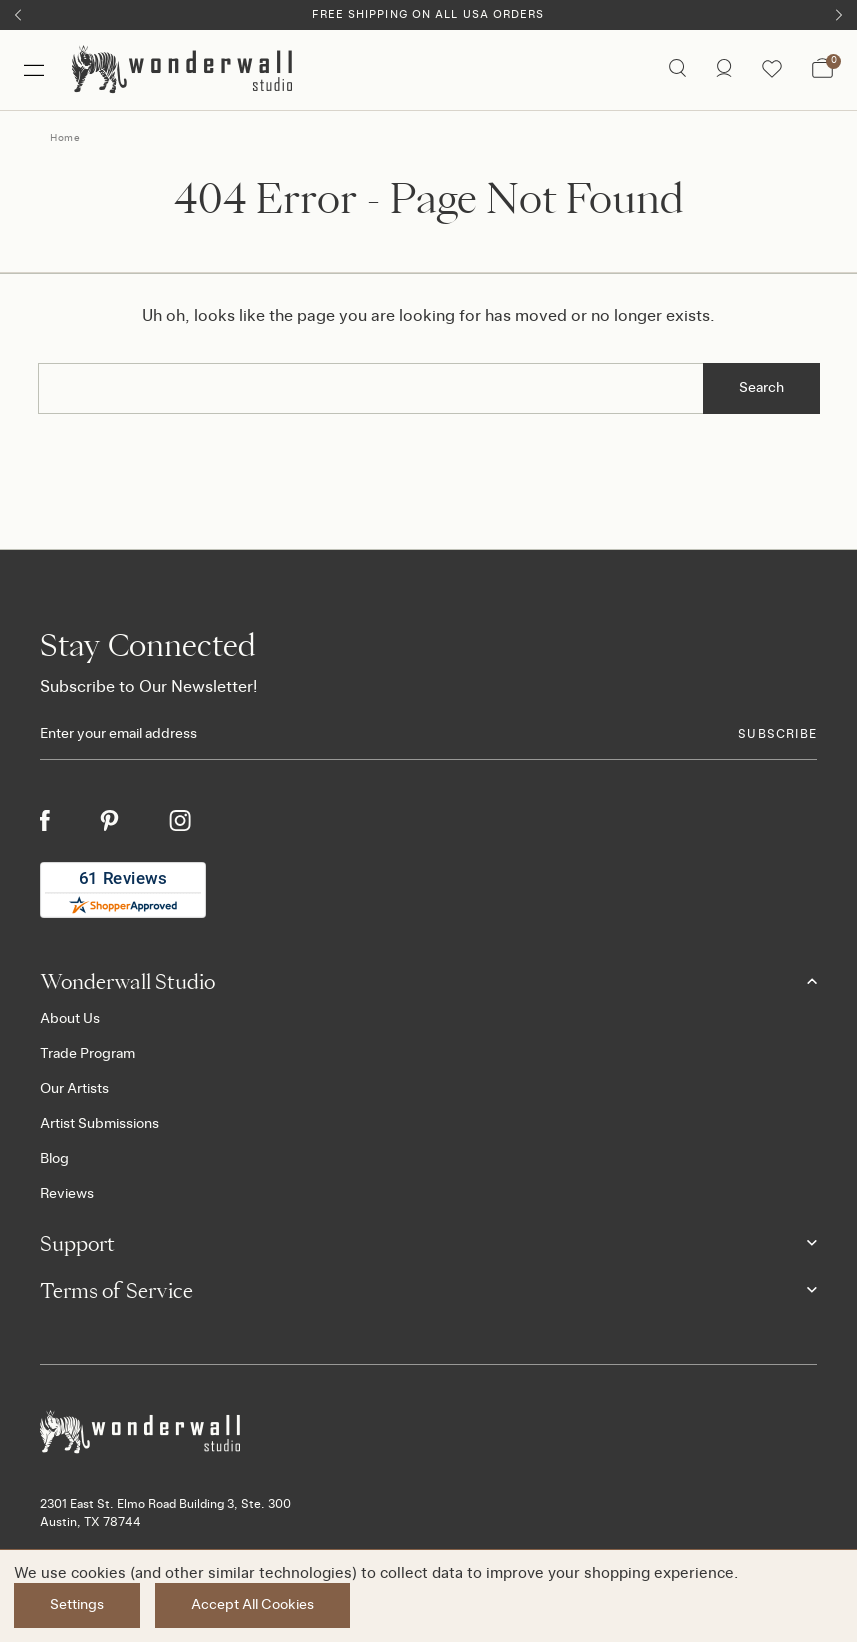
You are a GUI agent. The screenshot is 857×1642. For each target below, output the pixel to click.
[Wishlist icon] (772, 70)
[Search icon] (677, 70)
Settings (77, 1605)
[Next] (839, 15)
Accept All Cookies (252, 1605)
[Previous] (18, 15)
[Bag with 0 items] (822, 70)
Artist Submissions (99, 1124)
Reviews (67, 1194)
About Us (70, 1019)
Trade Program (87, 1054)
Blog (54, 1159)
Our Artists (74, 1089)
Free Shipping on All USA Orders (428, 14)
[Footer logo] (428, 1432)
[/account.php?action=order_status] (724, 70)
